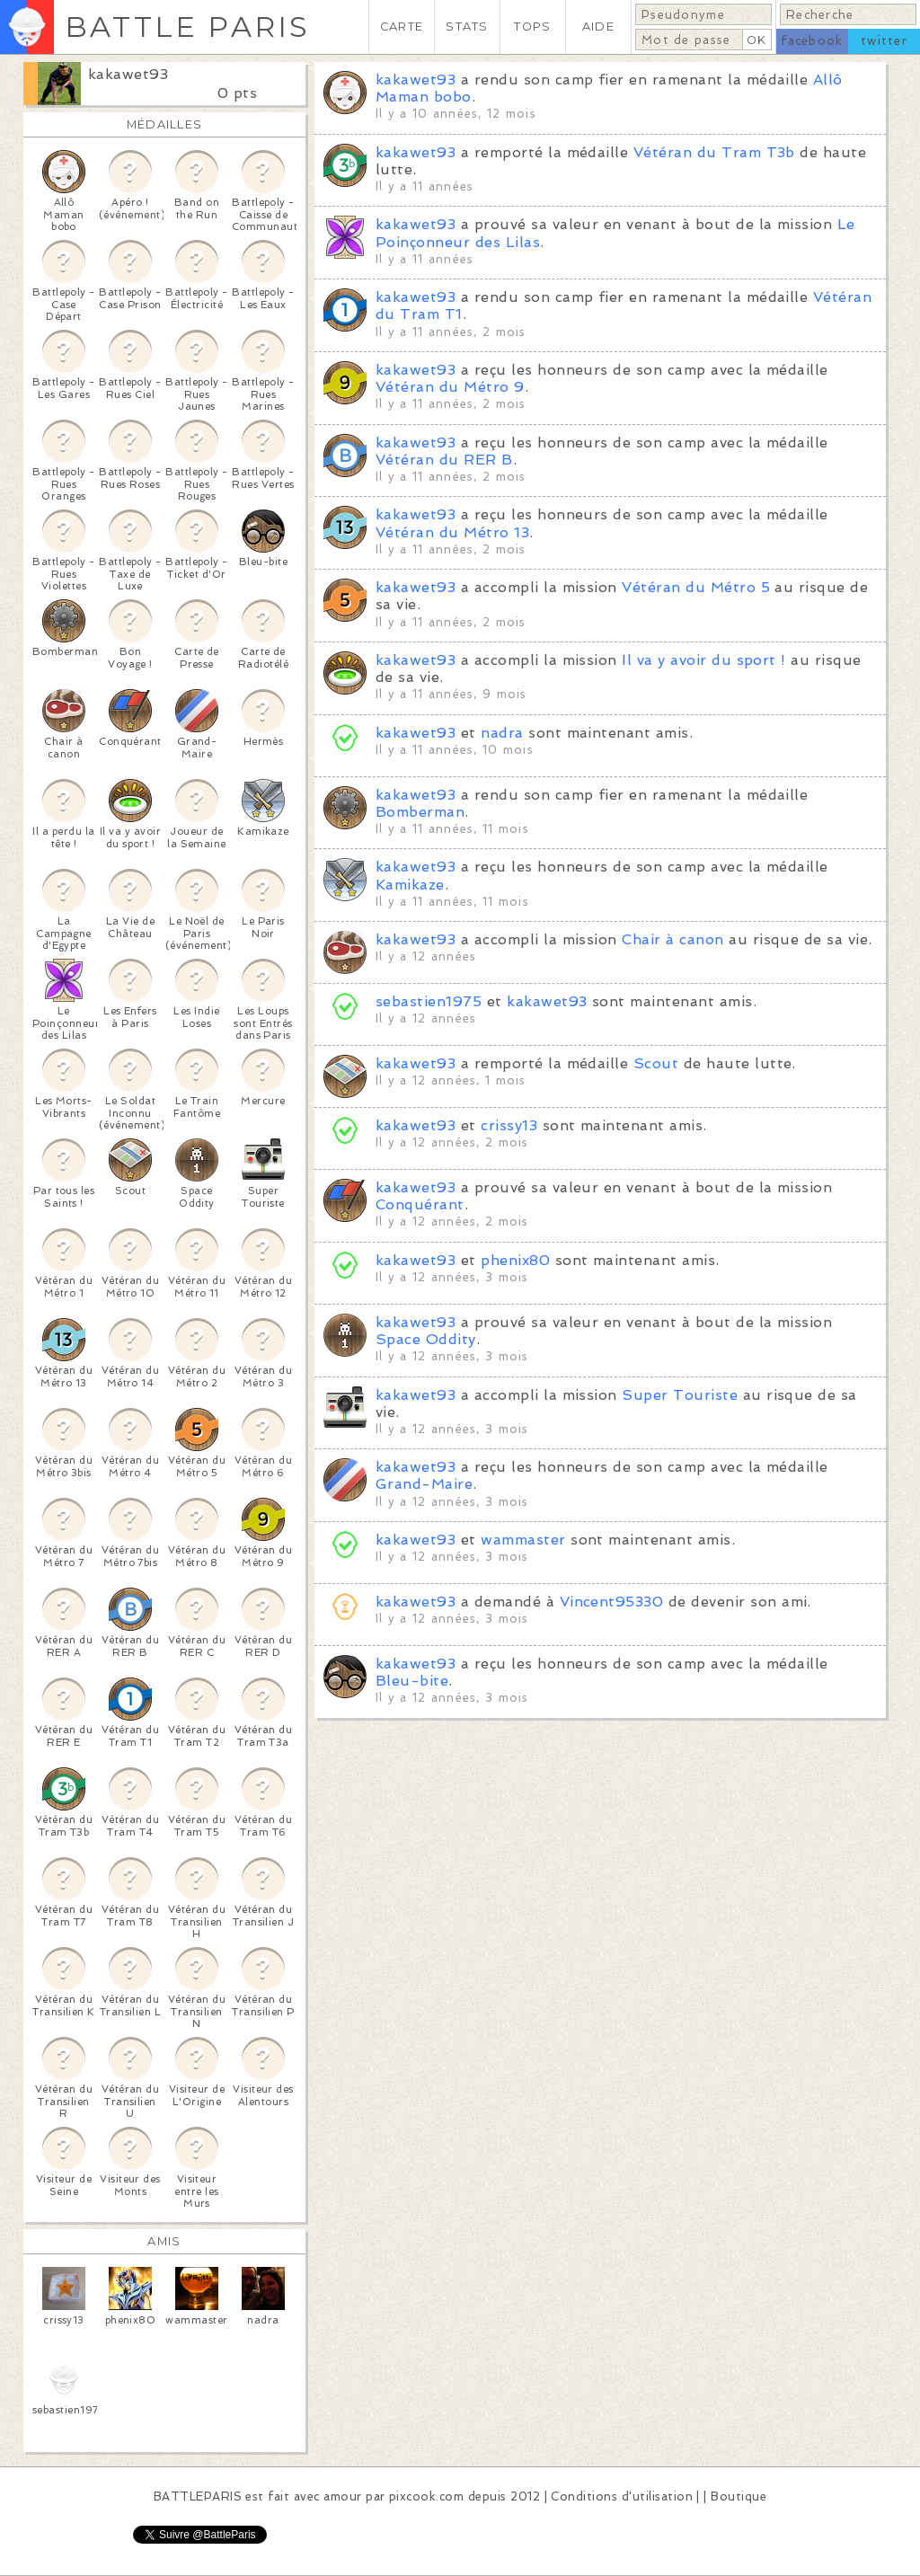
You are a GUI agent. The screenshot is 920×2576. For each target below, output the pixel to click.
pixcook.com (426, 2496)
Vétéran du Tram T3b (714, 152)
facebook (812, 41)
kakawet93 (128, 74)
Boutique (738, 2496)
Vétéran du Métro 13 (452, 532)
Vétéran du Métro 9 (450, 386)
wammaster (523, 1539)
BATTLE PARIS (187, 26)
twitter (884, 41)
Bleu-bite (412, 1680)
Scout (655, 1063)
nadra (502, 732)
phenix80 (515, 1260)
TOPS (532, 26)
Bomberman (420, 811)
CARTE (401, 26)
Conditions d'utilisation (622, 2496)
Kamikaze (410, 884)
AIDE (598, 26)
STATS (467, 26)
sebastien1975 (429, 1001)
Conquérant (420, 1204)
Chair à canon (672, 939)
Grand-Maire (424, 1483)
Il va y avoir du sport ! (704, 659)
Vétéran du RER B (444, 459)
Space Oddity (426, 1339)
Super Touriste (680, 1394)
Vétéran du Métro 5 (696, 587)
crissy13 (509, 1125)
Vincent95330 (612, 1601)
